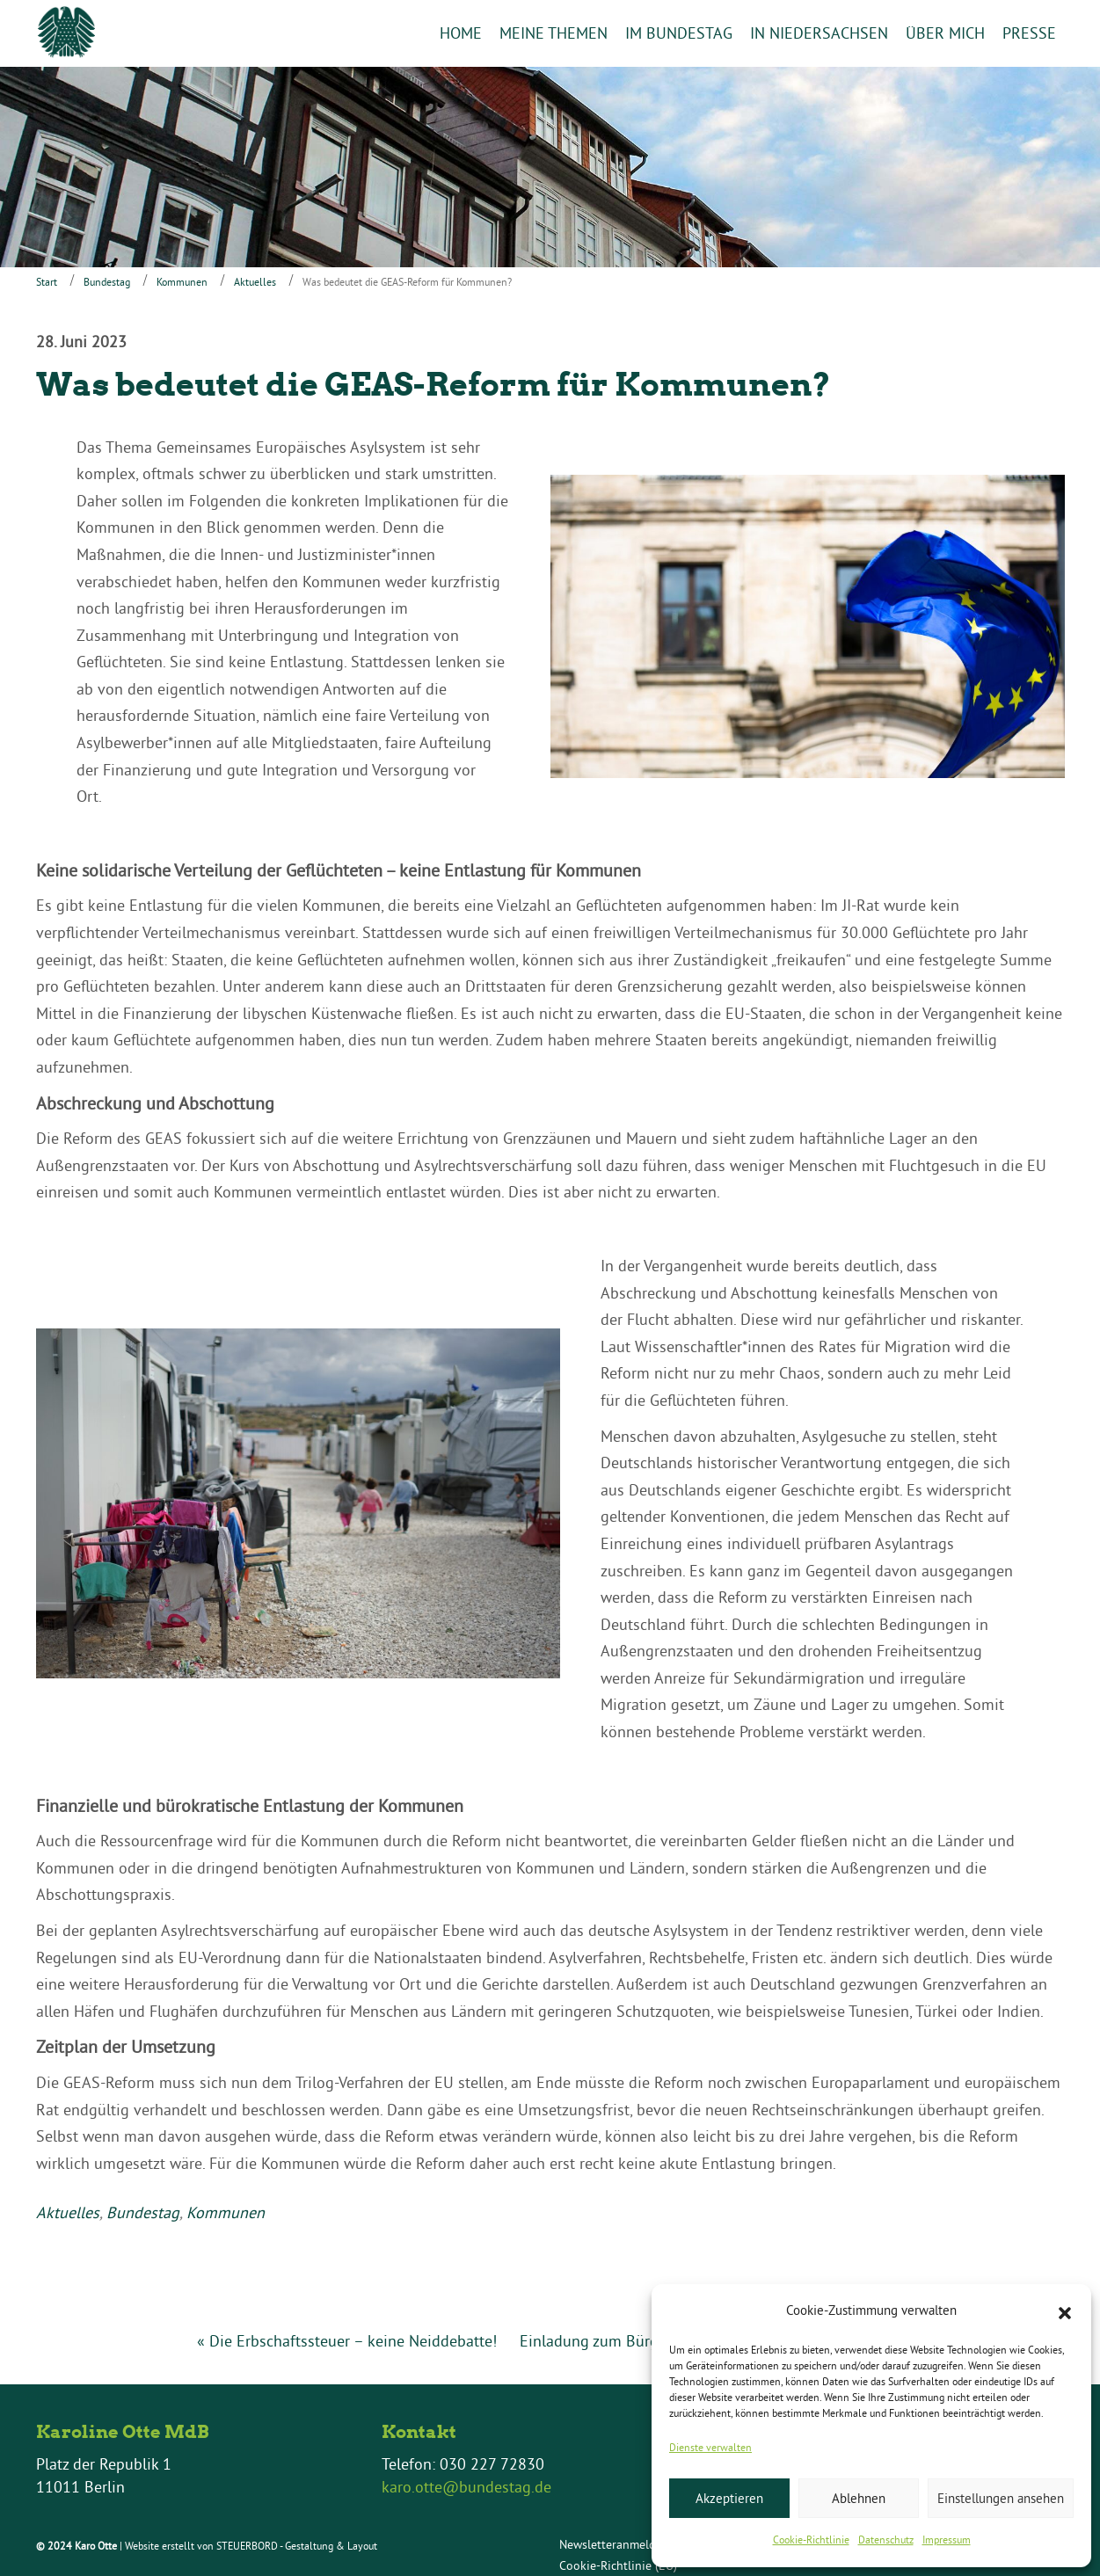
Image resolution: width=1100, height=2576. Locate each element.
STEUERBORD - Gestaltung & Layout (296, 2545)
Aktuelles (255, 281)
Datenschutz (886, 2539)
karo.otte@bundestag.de (466, 2488)
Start (46, 281)
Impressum (946, 2539)
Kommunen (182, 281)
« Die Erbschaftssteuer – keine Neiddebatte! (347, 2341)
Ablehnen (858, 2498)
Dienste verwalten (710, 2447)
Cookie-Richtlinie (811, 2539)
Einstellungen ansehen (1000, 2498)
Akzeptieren (729, 2498)
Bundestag (107, 281)
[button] (1065, 2311)
